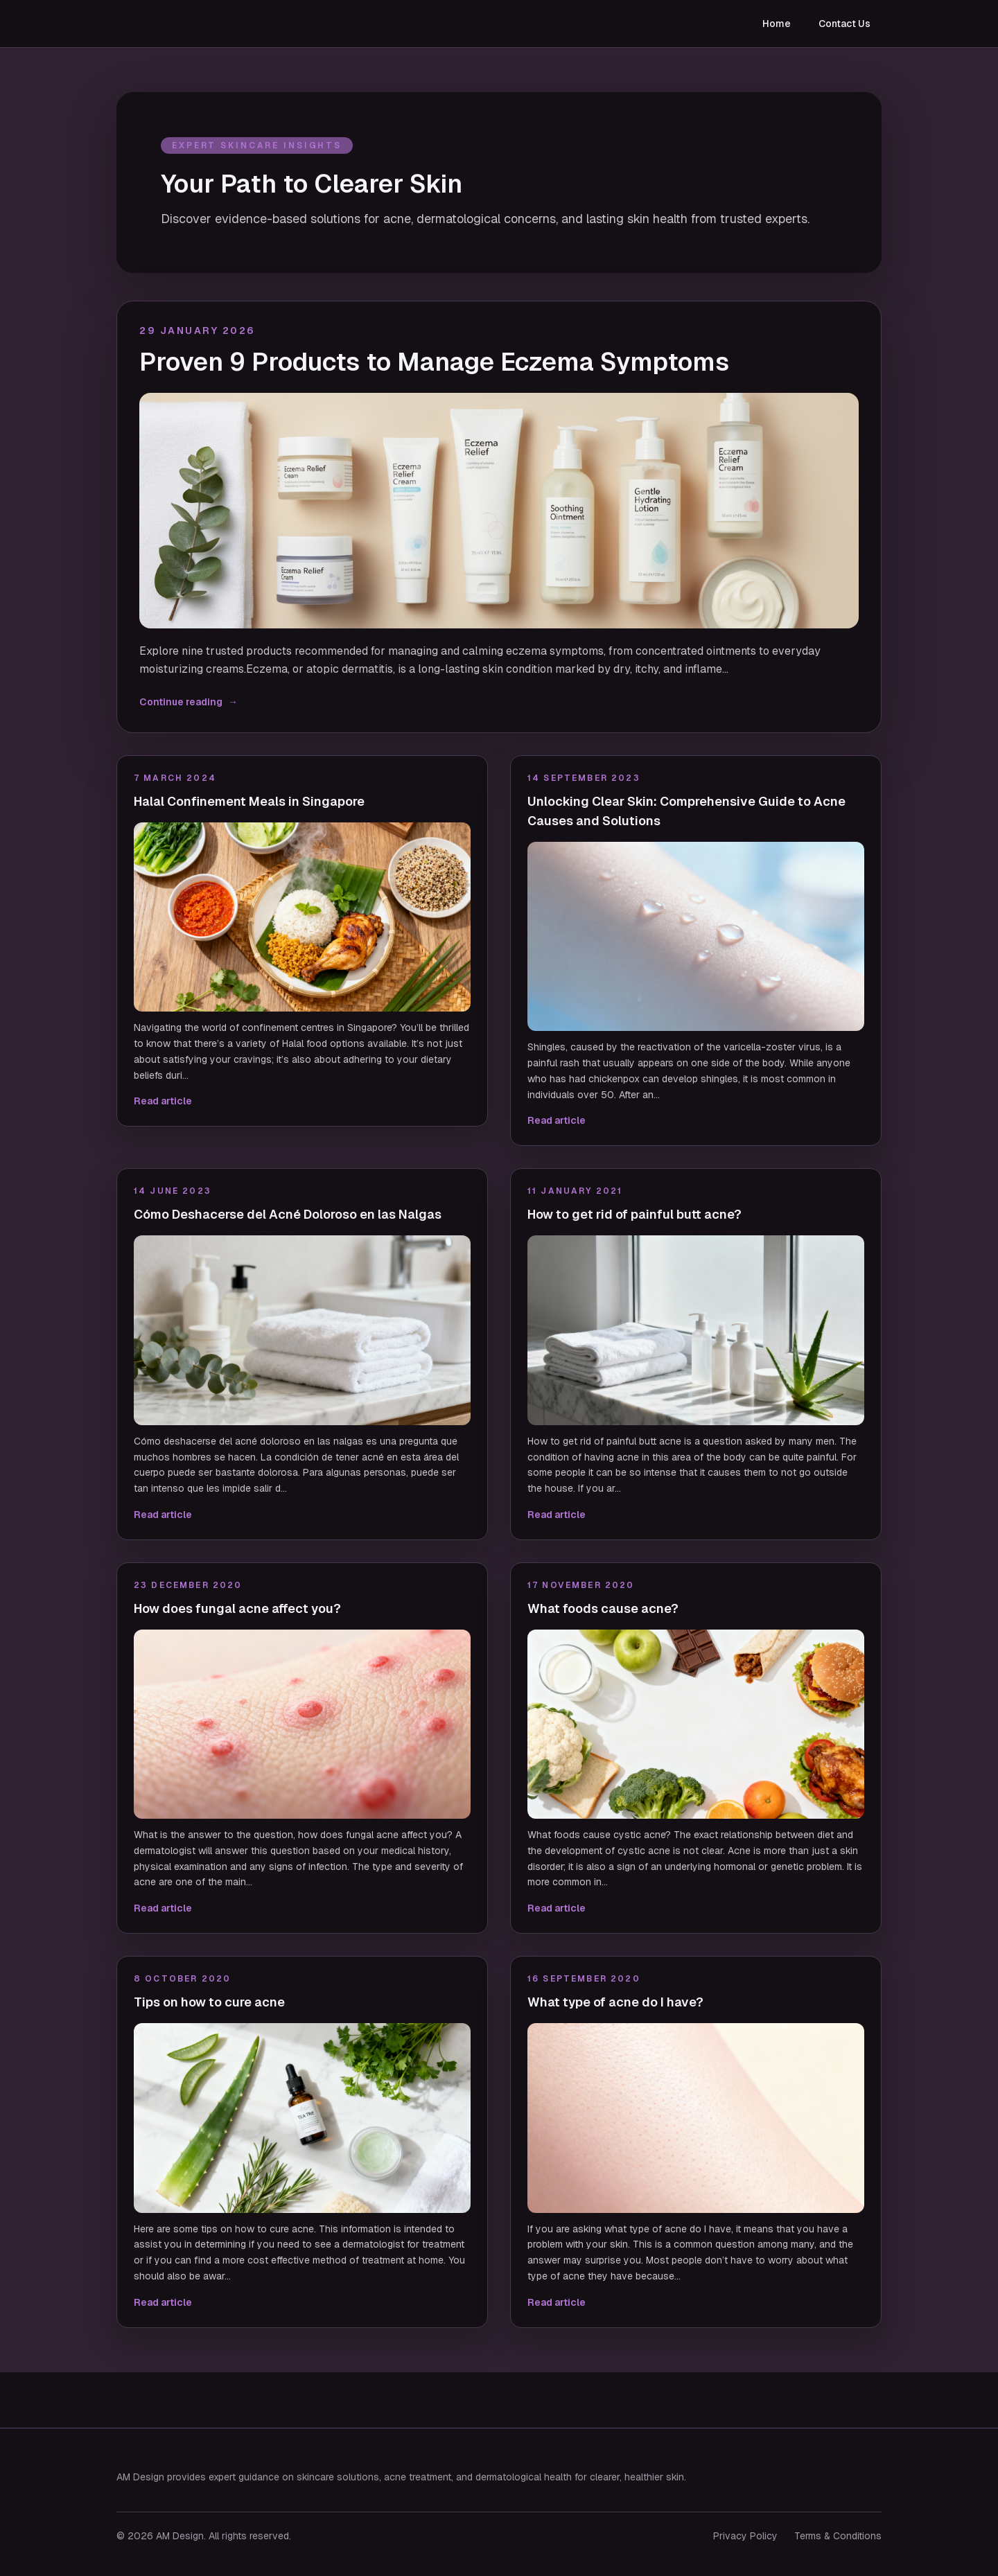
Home (776, 23)
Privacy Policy (745, 2536)
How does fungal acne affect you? (237, 1608)
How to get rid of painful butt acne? (634, 1214)
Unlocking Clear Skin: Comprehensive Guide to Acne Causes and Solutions (686, 811)
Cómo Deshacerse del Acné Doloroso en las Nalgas (287, 1214)
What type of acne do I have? (615, 2002)
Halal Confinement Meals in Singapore (249, 801)
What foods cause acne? (603, 1608)
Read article (163, 1101)
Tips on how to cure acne (209, 2002)
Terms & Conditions (838, 2536)
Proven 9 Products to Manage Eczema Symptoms (434, 362)
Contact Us (844, 23)
